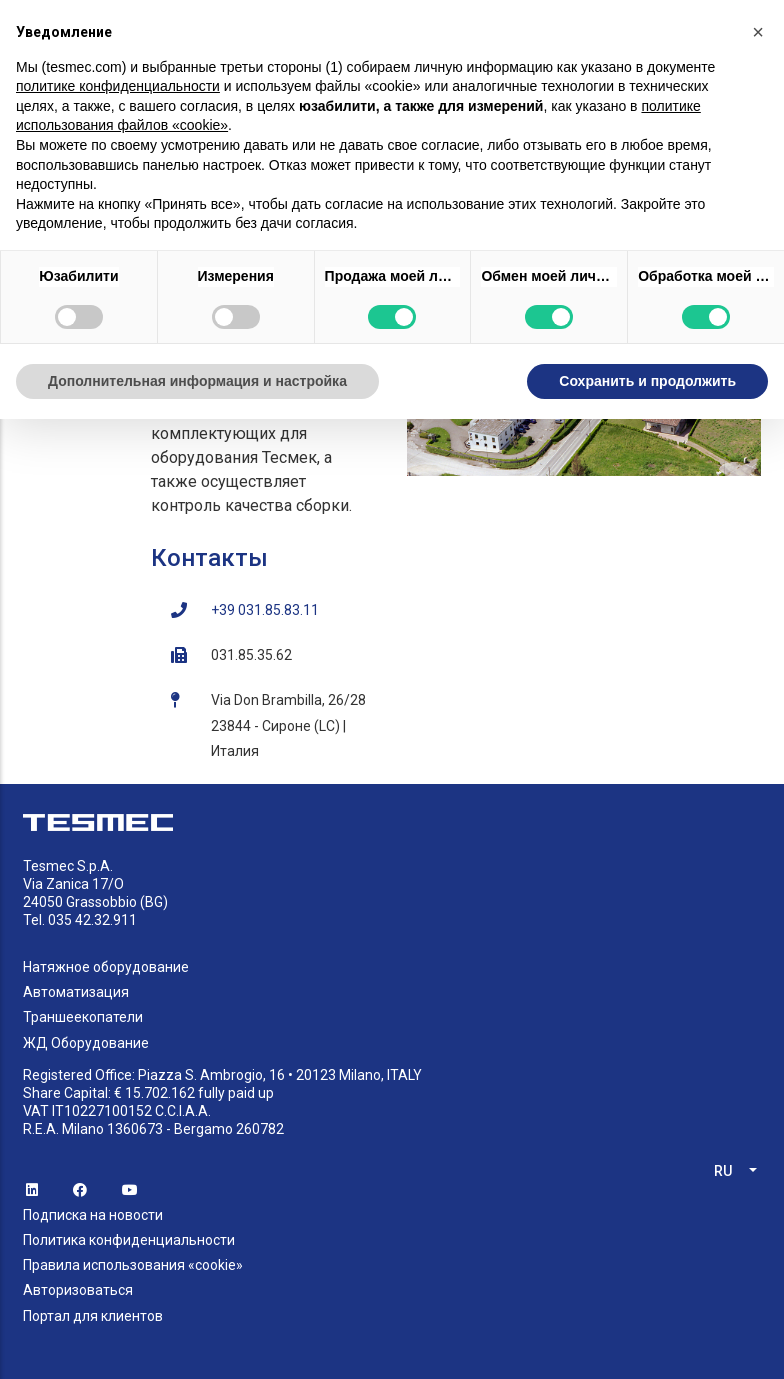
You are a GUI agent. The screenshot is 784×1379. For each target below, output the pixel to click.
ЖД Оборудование (86, 1043)
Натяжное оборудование (106, 967)
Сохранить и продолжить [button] (647, 381)
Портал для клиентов (93, 1316)
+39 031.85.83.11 (265, 610)
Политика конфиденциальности (129, 1240)
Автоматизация (76, 992)
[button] (758, 32)
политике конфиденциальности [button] (118, 86)
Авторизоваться (78, 1290)
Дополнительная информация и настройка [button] (197, 381)
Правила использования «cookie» (133, 1265)
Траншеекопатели (83, 1017)
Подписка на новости (93, 1215)
